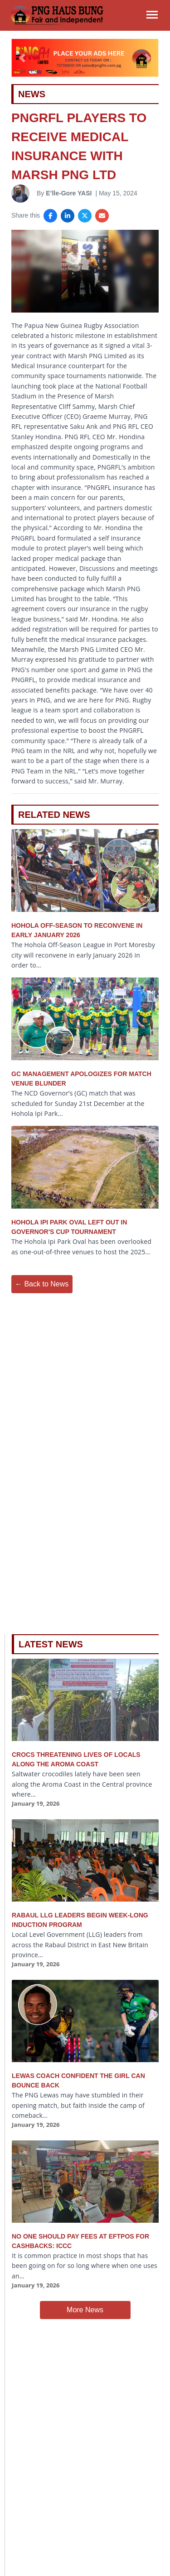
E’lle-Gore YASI (69, 193)
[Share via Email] (102, 216)
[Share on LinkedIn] (67, 216)
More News (85, 2310)
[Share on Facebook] (50, 216)
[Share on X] (85, 216)
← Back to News (41, 1284)
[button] (22, 58)
